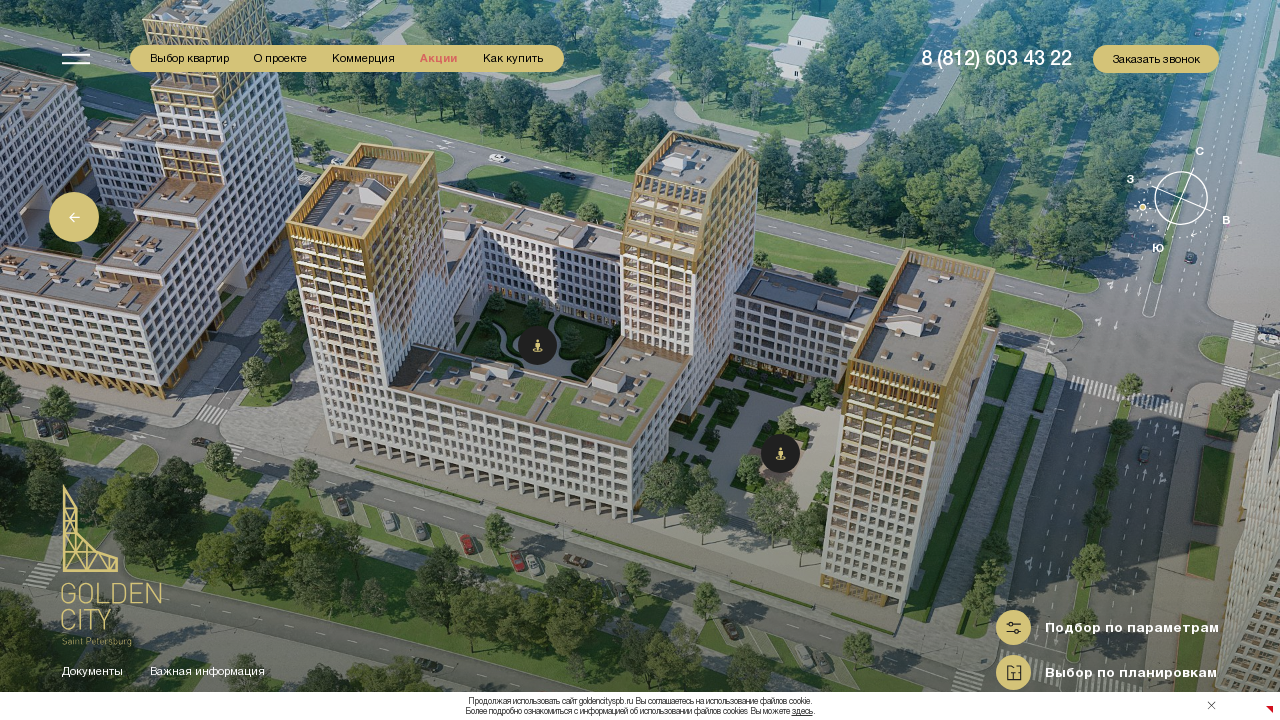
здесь (802, 711)
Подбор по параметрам (1132, 628)
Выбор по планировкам (1131, 673)
